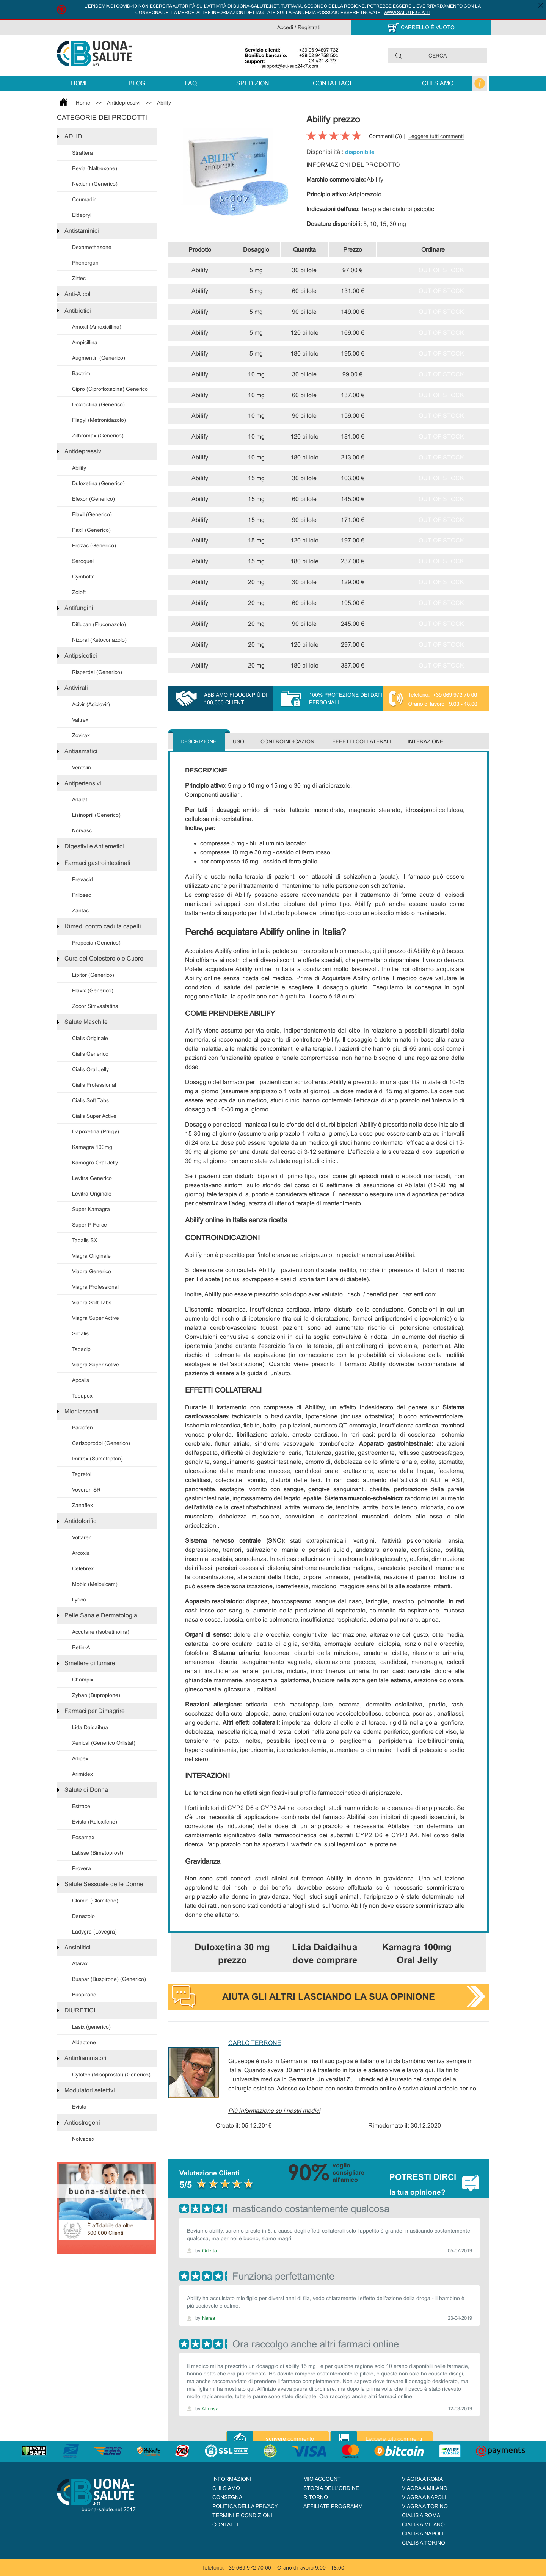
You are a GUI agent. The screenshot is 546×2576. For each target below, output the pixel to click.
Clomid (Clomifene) (95, 1901)
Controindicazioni (288, 741)
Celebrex (83, 1568)
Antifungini (78, 608)
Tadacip (81, 1349)
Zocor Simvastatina (95, 1006)
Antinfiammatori (85, 2058)
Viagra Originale (91, 1256)
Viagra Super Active (95, 1318)
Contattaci (332, 83)
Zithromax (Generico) (98, 435)
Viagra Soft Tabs (91, 1302)
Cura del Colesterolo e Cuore (103, 958)
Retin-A (81, 1647)
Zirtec (79, 278)
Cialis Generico (90, 1054)
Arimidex (82, 1774)
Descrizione (198, 741)
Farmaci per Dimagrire (94, 1711)
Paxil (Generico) (91, 530)
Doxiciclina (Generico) (98, 404)
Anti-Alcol (77, 294)
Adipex (80, 1758)
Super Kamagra (91, 1209)
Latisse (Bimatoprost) (97, 1853)
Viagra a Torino (425, 2506)
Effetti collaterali (361, 741)
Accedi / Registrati (298, 27)
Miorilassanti (81, 1411)
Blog (137, 83)
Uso (238, 741)
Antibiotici (77, 310)
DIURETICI (79, 2010)
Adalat (79, 799)
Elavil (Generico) (92, 514)
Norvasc (82, 830)
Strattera (82, 153)
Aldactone (84, 2042)
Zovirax (81, 735)
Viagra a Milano (424, 2488)
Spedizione (254, 83)
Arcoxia (81, 1553)
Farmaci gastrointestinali (97, 863)
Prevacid (82, 879)
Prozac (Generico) (94, 545)
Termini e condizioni (242, 2515)
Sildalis (80, 1333)
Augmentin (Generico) (98, 358)
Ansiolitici (77, 1947)
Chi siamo (437, 83)
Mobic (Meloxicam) (95, 1584)
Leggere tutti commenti (436, 136)
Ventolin (81, 768)
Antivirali (76, 688)
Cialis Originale (90, 1038)
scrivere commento (290, 2438)
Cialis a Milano (423, 2524)
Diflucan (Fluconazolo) (99, 624)
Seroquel (83, 561)
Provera (81, 1868)
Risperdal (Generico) (97, 672)
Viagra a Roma (422, 2479)
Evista (79, 2107)
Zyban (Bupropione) (96, 1695)
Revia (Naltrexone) (94, 168)
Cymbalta (83, 576)
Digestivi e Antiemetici (94, 846)
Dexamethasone (91, 247)
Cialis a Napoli (423, 2534)
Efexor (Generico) (93, 499)
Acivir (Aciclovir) (91, 704)
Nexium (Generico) (95, 184)
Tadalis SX (84, 1240)
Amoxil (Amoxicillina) (96, 327)
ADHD (73, 136)
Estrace (81, 1806)
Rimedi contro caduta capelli (102, 926)
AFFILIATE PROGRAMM (333, 2506)
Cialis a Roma (421, 2515)
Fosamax (83, 1837)
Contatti (225, 2524)
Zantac (80, 910)
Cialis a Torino (423, 2543)
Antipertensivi (82, 783)
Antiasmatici (80, 751)
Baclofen (82, 1427)
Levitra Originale (91, 1194)
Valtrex (80, 720)
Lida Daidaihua (90, 1727)
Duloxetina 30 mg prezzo (232, 1953)
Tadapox (82, 1396)
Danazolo (83, 1916)
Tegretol (81, 1474)
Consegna (227, 2497)
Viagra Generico (91, 1271)
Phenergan (85, 263)
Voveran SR (86, 1490)
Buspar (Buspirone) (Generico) (109, 1979)
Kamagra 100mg (92, 1147)
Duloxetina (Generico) (98, 483)
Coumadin (84, 199)
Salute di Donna (86, 1789)
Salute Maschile (86, 1021)
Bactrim (81, 373)
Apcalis (80, 1380)
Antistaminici (81, 230)
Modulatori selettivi (89, 2090)
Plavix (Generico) (92, 990)
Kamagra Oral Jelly (95, 1163)
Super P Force (89, 1225)
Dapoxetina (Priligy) (95, 1131)
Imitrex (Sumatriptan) (97, 1459)
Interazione (425, 741)
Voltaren (82, 1537)
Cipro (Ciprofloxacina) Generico (110, 389)
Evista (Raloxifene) (94, 1822)
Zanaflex (82, 1505)
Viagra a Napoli (424, 2497)
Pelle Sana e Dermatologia (100, 1615)
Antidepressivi (123, 103)
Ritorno (315, 2497)
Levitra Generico (92, 1178)
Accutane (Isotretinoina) (100, 1632)
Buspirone (84, 1995)
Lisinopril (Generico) (96, 815)
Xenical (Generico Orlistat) (103, 1743)
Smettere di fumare (89, 1663)
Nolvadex (83, 2139)
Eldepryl (81, 215)
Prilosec (81, 895)
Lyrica (79, 1600)
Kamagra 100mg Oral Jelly (417, 1953)
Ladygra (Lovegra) (94, 1932)
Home (80, 83)
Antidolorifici (81, 1521)
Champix (82, 1680)
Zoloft (79, 592)
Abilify (164, 103)
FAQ (191, 83)
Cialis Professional (94, 1085)
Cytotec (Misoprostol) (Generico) (111, 2074)
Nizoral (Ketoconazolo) (99, 640)
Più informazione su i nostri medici (274, 2110)
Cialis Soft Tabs (90, 1100)
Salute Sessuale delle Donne (103, 1884)
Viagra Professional (95, 1287)
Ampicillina (84, 342)
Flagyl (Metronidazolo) (99, 420)
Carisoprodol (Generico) (101, 1443)
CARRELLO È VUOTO (428, 27)
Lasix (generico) (91, 2027)
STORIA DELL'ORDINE (331, 2488)
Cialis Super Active (94, 1116)
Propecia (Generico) (96, 943)
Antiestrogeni (82, 2122)
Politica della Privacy (245, 2506)
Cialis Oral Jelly (90, 1069)
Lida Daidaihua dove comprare (324, 1953)
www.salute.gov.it (407, 12)
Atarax (80, 1963)
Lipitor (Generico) (93, 975)
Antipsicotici (80, 655)
